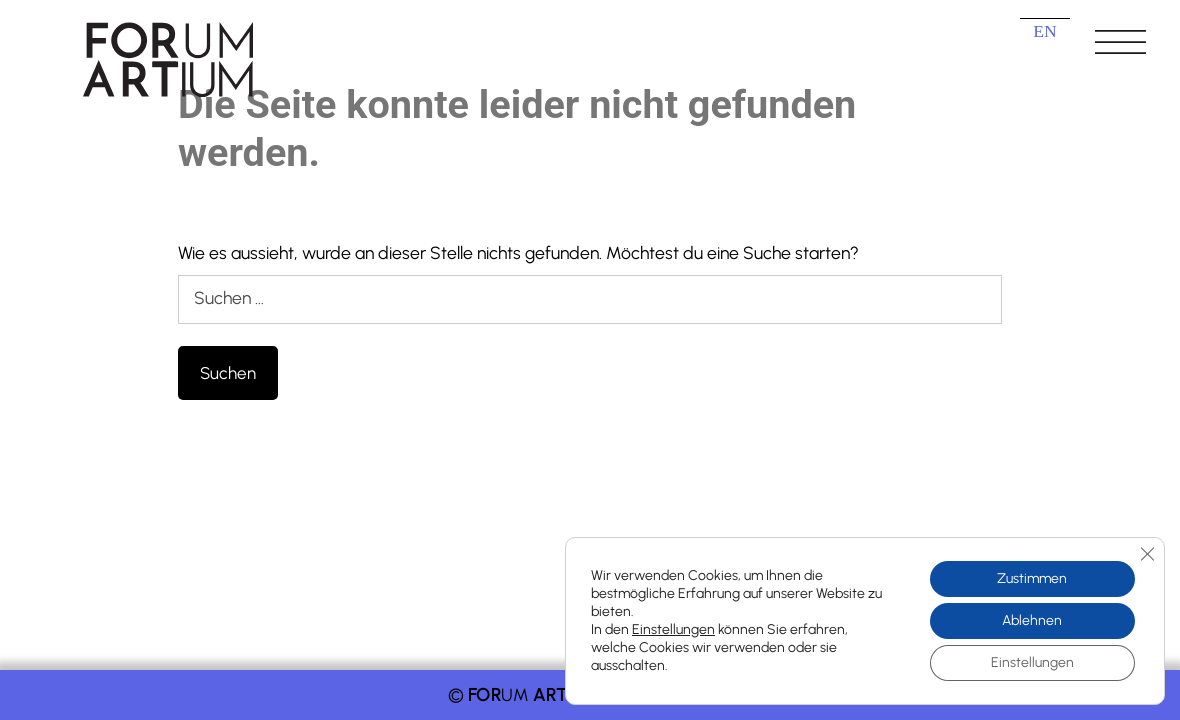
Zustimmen (1032, 578)
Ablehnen (1032, 620)
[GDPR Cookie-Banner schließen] (1147, 554)
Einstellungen (673, 629)
